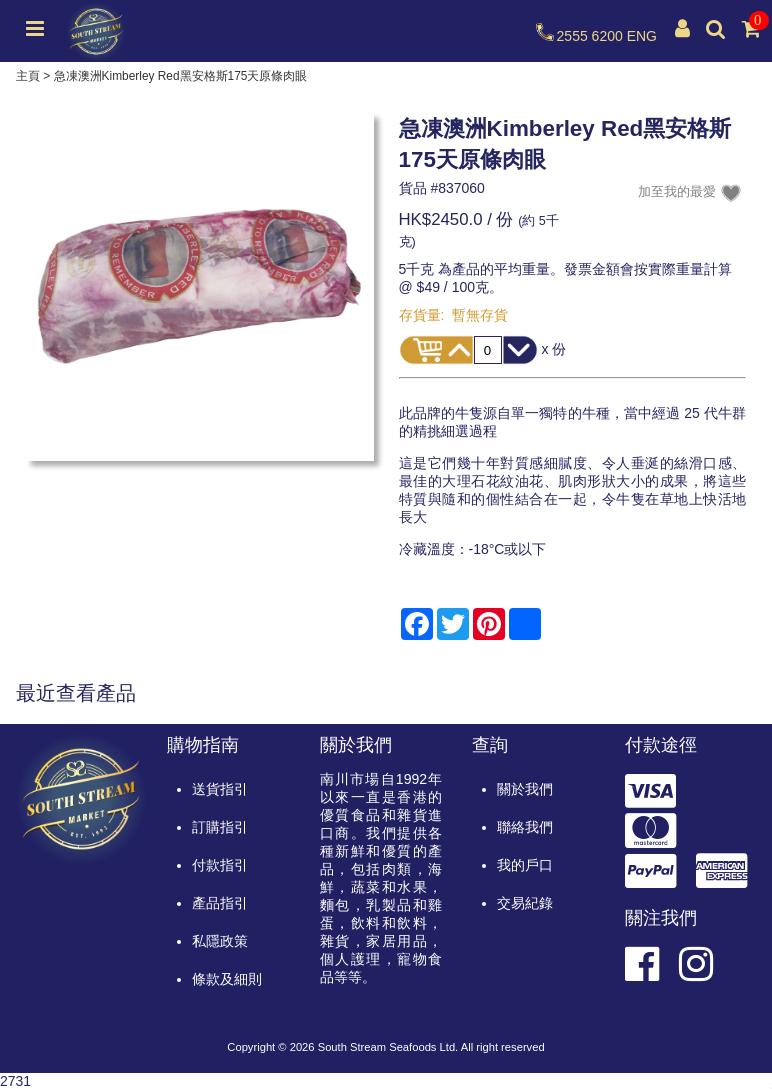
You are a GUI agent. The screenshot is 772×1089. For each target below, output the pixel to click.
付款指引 (220, 865)
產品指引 (220, 903)
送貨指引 (220, 789)
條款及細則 (227, 979)
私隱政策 (220, 941)
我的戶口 (525, 865)
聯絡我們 (525, 827)
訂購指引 (220, 827)
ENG (642, 36)
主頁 (28, 76)
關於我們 (525, 789)
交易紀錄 (525, 903)
